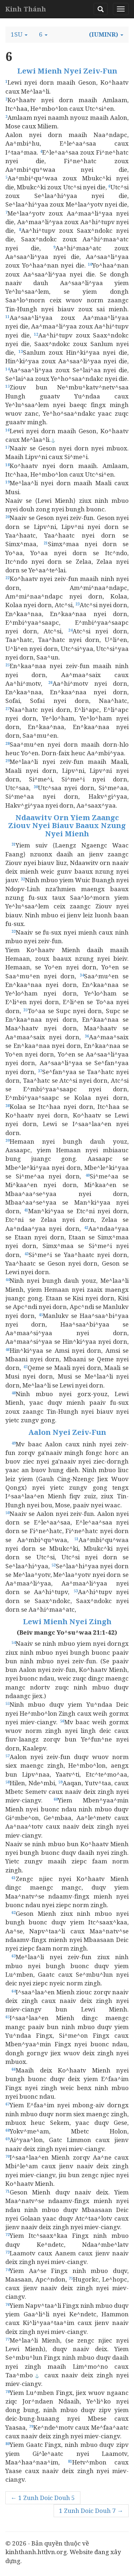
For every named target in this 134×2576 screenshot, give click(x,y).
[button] (19, 34)
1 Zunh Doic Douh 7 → (91, 2510)
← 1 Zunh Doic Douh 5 (43, 2498)
